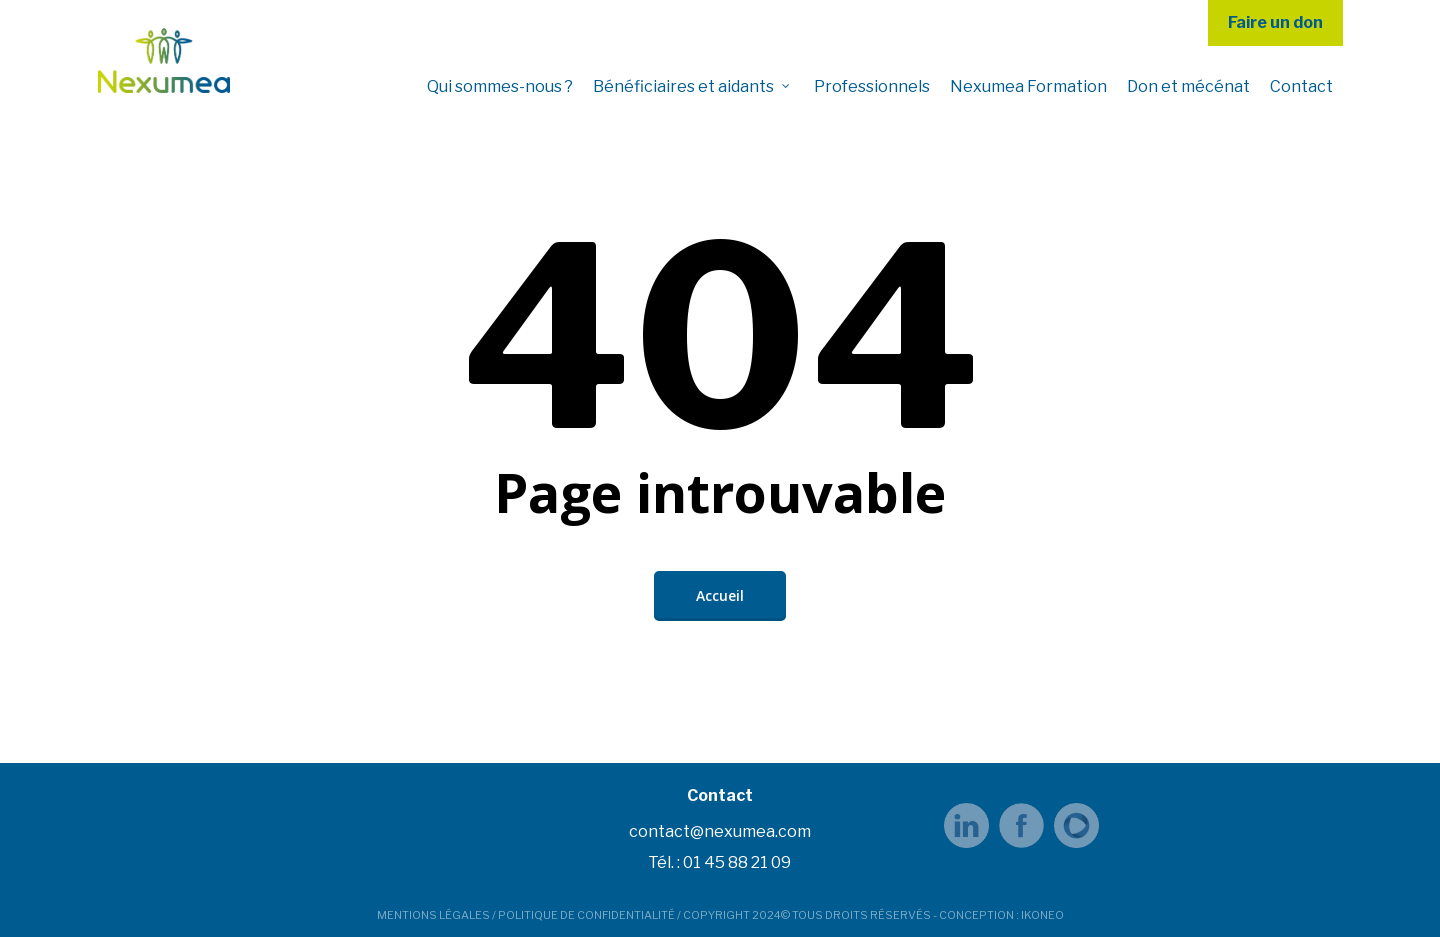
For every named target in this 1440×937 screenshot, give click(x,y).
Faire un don (1275, 22)
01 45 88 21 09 (737, 862)
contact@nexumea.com (720, 831)
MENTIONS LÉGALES (433, 915)
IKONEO (1042, 915)
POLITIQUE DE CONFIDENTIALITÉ (586, 915)
